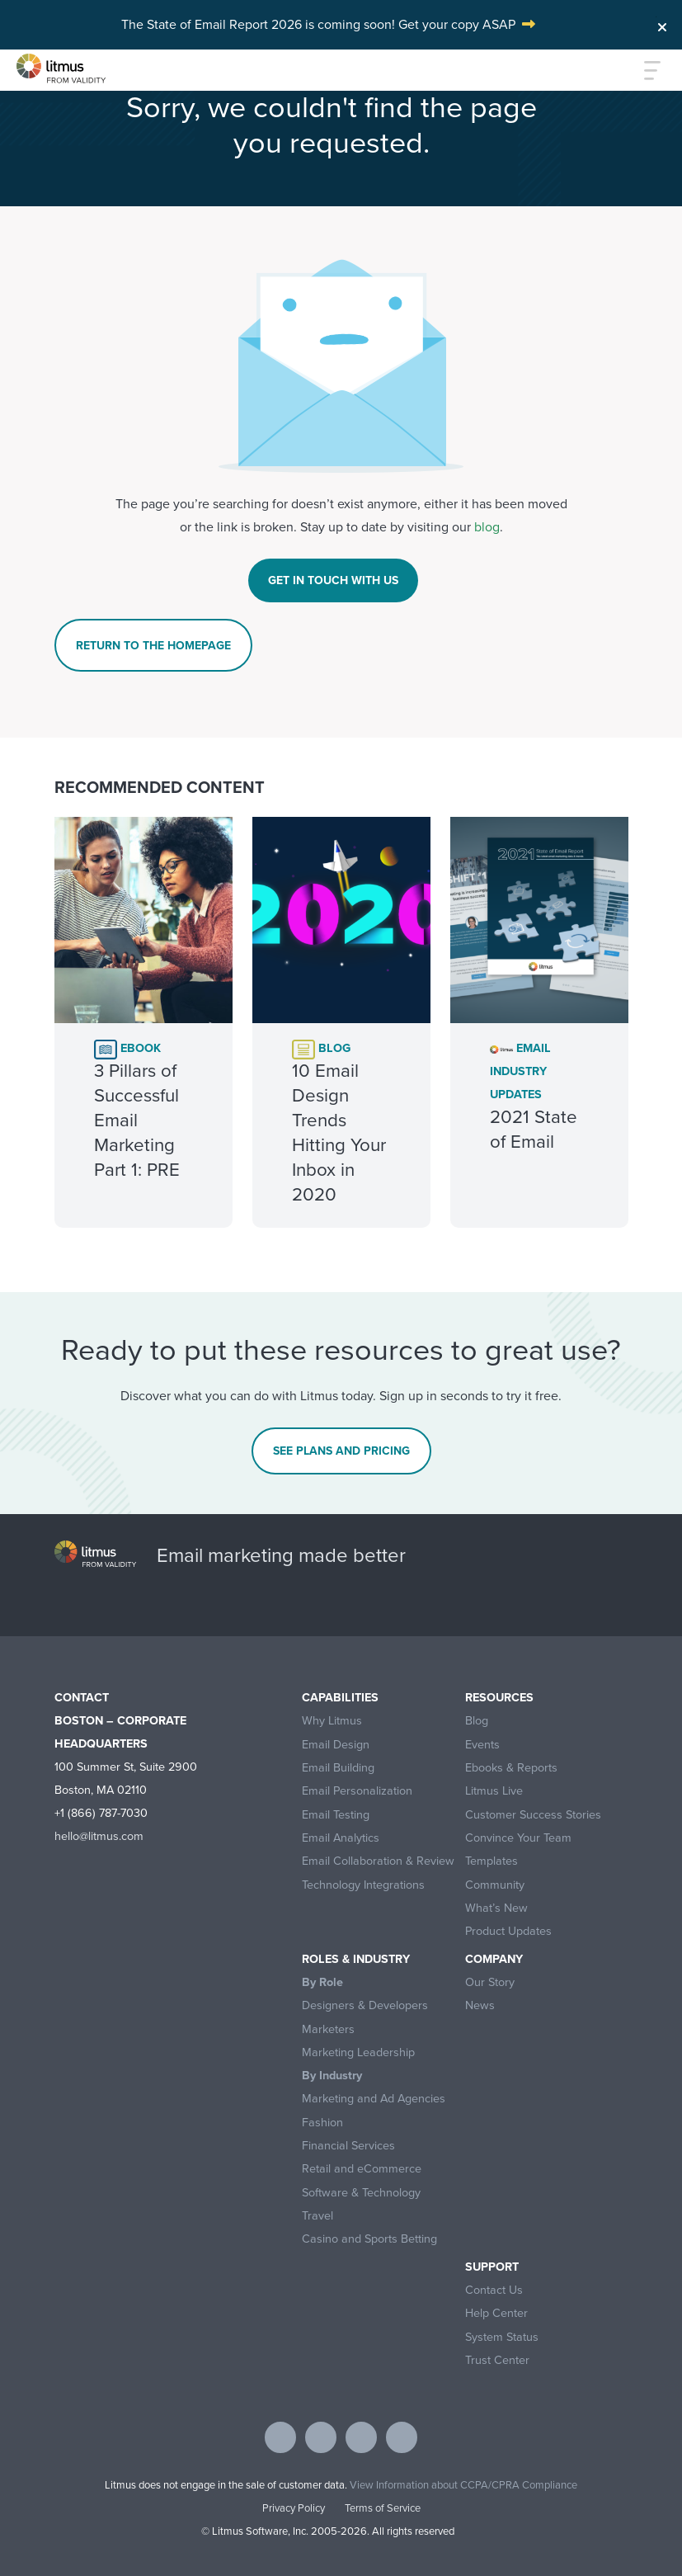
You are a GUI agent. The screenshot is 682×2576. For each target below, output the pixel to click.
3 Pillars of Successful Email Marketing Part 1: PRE (137, 1120)
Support (492, 2267)
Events (482, 1745)
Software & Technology (361, 2193)
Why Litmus (332, 1721)
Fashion (322, 2122)
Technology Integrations (363, 1885)
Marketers (328, 2029)
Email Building (338, 1768)
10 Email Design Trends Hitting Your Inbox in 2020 (339, 1132)
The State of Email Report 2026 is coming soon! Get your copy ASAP (318, 24)
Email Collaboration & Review (378, 1861)
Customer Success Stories (533, 1815)
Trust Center (497, 2360)
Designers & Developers (365, 2005)
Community (494, 1885)
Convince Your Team (518, 1838)
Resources (499, 1698)
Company (494, 1959)
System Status (502, 2337)
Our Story (490, 1982)
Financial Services (348, 2146)
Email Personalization (357, 1791)
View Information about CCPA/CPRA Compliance (463, 2485)
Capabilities (340, 1698)
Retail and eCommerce (361, 2169)
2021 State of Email (533, 1129)
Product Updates (508, 1931)
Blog (476, 1721)
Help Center (496, 2313)
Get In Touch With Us (333, 580)
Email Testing (335, 1815)
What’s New (496, 1908)
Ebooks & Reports (511, 1768)
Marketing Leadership (358, 2052)
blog (487, 526)
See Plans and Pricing (341, 1450)
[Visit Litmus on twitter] (320, 2437)
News (480, 2005)
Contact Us (494, 2290)
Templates (491, 1861)
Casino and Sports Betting (369, 2239)
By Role (322, 1982)
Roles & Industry (356, 1959)
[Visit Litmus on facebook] (280, 2437)
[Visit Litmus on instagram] (401, 2437)
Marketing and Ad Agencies (373, 2099)
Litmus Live (494, 1791)
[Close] (662, 23)
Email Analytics (340, 1838)
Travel (317, 2216)
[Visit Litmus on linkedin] (361, 2437)
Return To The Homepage (153, 645)
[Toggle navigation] (643, 70)
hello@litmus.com (98, 1836)
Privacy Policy (293, 2508)
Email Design (335, 1745)
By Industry (332, 2075)
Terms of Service (383, 2508)
